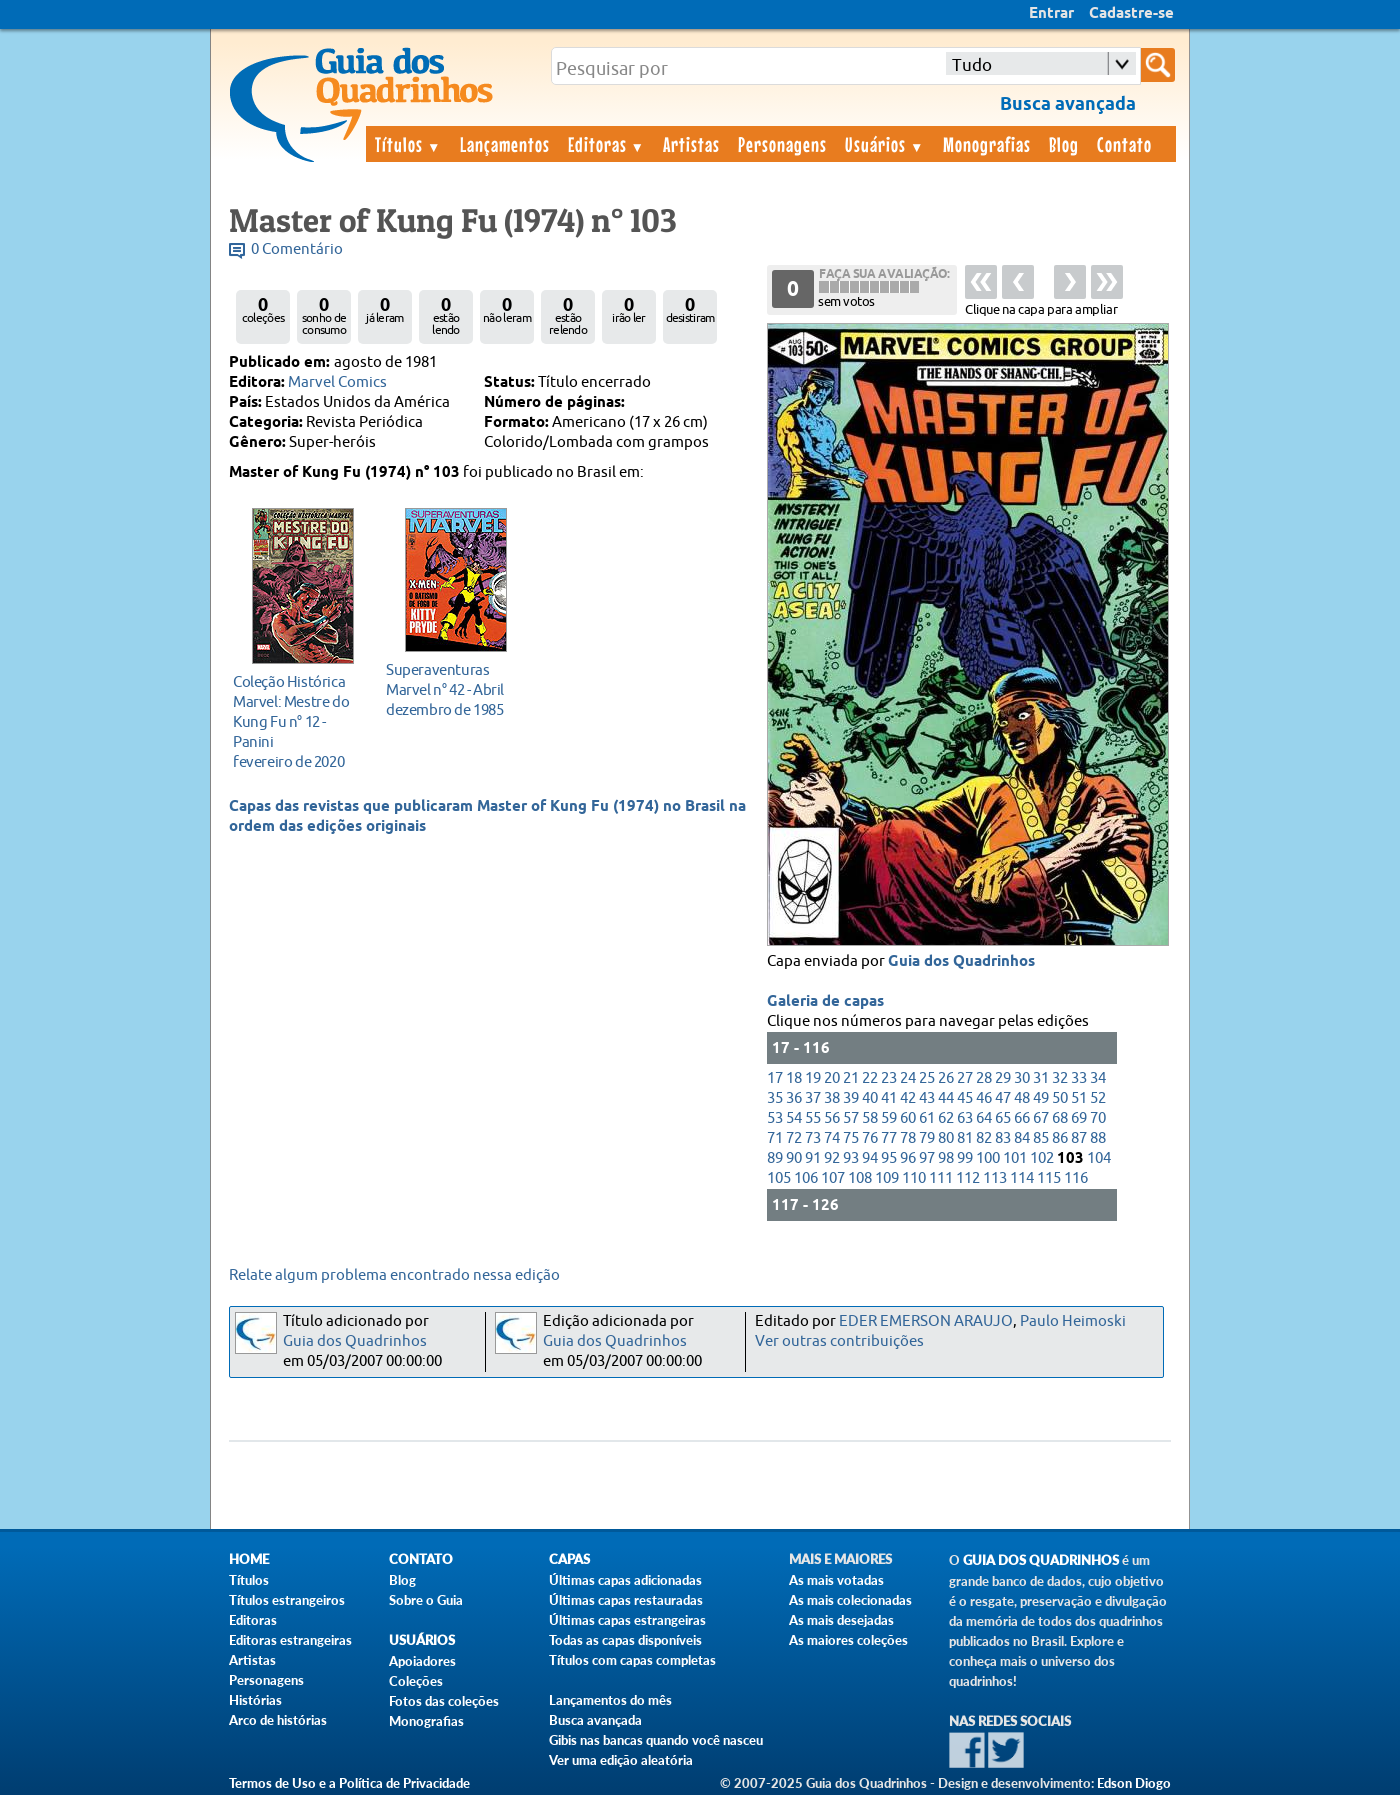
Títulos (408, 144)
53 (775, 1118)
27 (965, 1078)
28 (984, 1078)
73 (813, 1138)
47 (1003, 1098)
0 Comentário (297, 249)
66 (1022, 1118)
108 (860, 1178)
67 (1041, 1118)
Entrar (1051, 14)
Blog (1064, 144)
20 (832, 1078)
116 (1076, 1178)
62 (946, 1118)
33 (1079, 1078)
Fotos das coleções (444, 1701)
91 (813, 1158)
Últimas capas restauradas (626, 1600)
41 (889, 1098)
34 (1098, 1078)
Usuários (885, 144)
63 (965, 1118)
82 (984, 1138)
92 (832, 1158)
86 (1060, 1138)
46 (984, 1098)
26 (946, 1078)
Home (249, 1559)
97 (927, 1158)
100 (988, 1158)
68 (1060, 1118)
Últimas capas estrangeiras (627, 1620)
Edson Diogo (1134, 1783)
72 (794, 1138)
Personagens (782, 144)
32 (1060, 1078)
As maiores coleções (848, 1640)
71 (775, 1138)
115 (1049, 1178)
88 (1098, 1138)
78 (908, 1138)
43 (927, 1098)
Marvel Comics (337, 382)
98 (946, 1158)
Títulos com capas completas (632, 1660)
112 (968, 1178)
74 (832, 1138)
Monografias (987, 144)
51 (1079, 1098)
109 (887, 1178)
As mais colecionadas (850, 1600)
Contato (1124, 144)
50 (1060, 1098)
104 (1099, 1158)
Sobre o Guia (426, 1600)
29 (1003, 1078)
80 (946, 1138)
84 (1022, 1138)
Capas (569, 1559)
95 (889, 1158)
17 (775, 1078)
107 (833, 1178)
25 (927, 1078)
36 (794, 1098)
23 (889, 1078)
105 (779, 1178)
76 (870, 1138)
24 (908, 1078)
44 (946, 1098)
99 (965, 1158)
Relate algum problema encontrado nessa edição (394, 1275)
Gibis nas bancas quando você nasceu (656, 1740)
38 (832, 1098)
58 (870, 1118)
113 (995, 1178)
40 (870, 1098)
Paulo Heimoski (1073, 1321)
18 (794, 1078)
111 (941, 1178)
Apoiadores (422, 1661)
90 (794, 1158)
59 (889, 1118)
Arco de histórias (278, 1720)
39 (851, 1098)
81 (965, 1138)
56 (832, 1118)
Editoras (607, 144)
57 (851, 1118)
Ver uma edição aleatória (621, 1760)
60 (908, 1118)
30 (1022, 1078)
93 (851, 1158)
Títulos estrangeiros (287, 1600)
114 (1022, 1178)
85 (1041, 1138)
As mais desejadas (841, 1620)
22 (870, 1078)
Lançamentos (505, 144)
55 (813, 1118)
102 (1042, 1158)
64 (984, 1118)
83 (1003, 1138)
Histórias (255, 1700)
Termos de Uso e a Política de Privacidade (349, 1783)
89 (775, 1158)
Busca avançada (595, 1720)
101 (1015, 1158)
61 (927, 1118)
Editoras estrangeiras (290, 1640)
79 (927, 1138)
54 (794, 1118)
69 (1079, 1118)
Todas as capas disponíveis (625, 1640)
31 (1041, 1078)
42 (908, 1098)
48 (1022, 1098)
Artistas (691, 144)
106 (806, 1178)
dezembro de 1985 (450, 689)
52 (1098, 1098)
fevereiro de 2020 (297, 721)
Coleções (416, 1681)
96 (908, 1158)
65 (1003, 1118)
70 (1098, 1118)
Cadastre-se (1131, 14)
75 (851, 1138)
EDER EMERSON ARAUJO (926, 1321)
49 (1041, 1098)
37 (813, 1098)
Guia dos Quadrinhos (961, 962)
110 (914, 1178)
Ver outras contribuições (839, 1341)
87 (1079, 1138)
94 (870, 1158)
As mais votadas (836, 1580)
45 (965, 1098)
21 (851, 1078)
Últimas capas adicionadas (625, 1580)
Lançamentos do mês (610, 1700)
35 (775, 1098)
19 (813, 1078)
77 (889, 1138)
